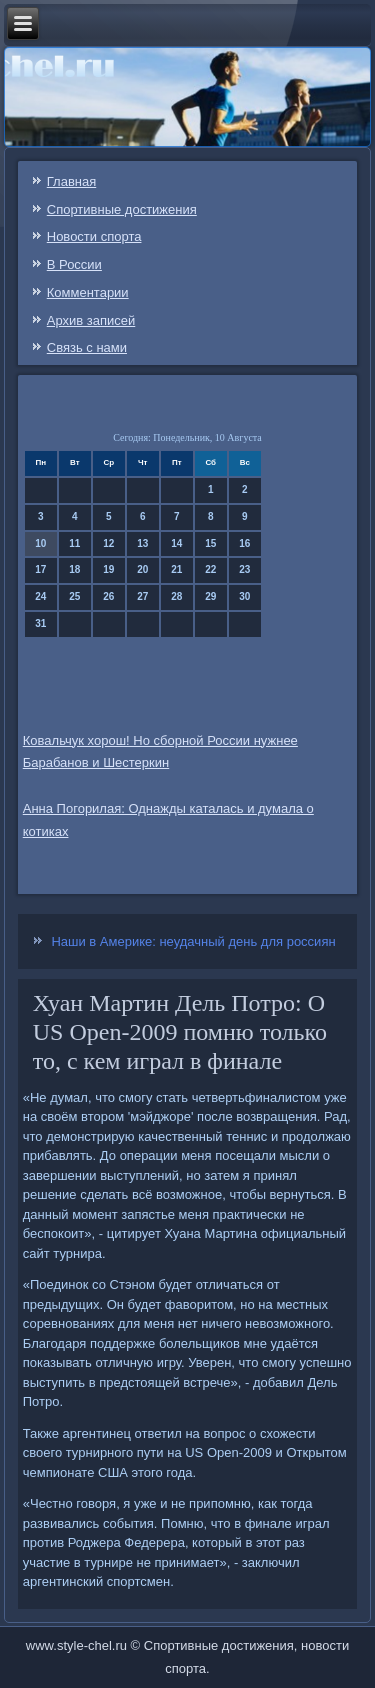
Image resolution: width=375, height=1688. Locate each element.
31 (40, 623)
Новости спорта (94, 236)
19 (108, 569)
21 (176, 569)
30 (244, 596)
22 (210, 569)
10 (40, 543)
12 (108, 543)
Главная (71, 181)
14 (176, 543)
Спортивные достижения (122, 209)
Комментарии (88, 292)
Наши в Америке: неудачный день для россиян (193, 941)
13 (142, 543)
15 (210, 543)
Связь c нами (87, 347)
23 (244, 569)
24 (40, 596)
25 (74, 596)
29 (210, 596)
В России (74, 264)
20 (142, 569)
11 (74, 543)
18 (74, 569)
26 (108, 596)
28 (176, 596)
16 (244, 543)
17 (40, 569)
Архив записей (91, 320)
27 (142, 596)
